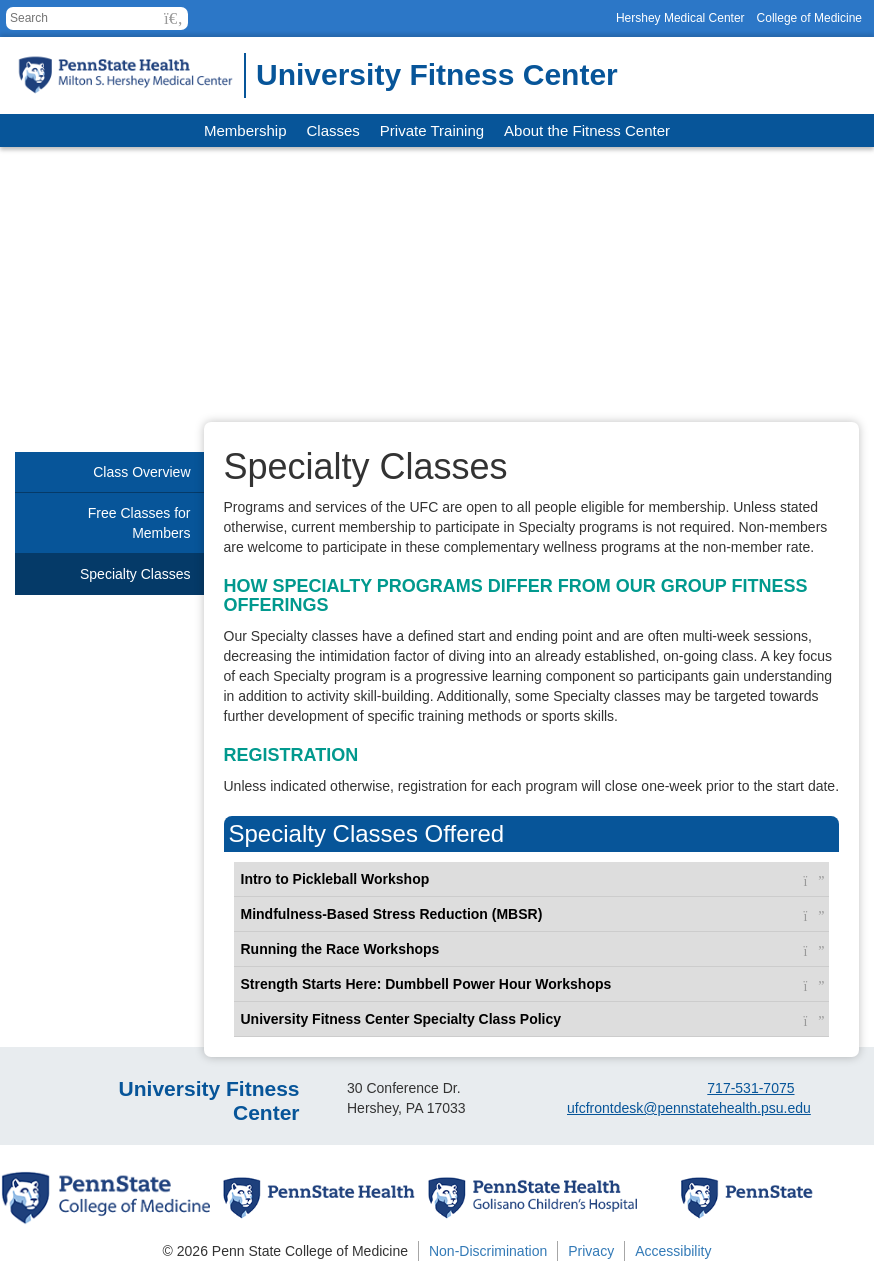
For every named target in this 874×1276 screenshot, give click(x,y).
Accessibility (673, 1251)
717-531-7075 (750, 1088)
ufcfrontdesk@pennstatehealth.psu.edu (689, 1108)
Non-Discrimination (488, 1251)
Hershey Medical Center (680, 18)
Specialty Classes (135, 574)
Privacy (591, 1251)
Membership (245, 130)
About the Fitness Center (587, 130)
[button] (173, 18)
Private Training (432, 130)
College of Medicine (809, 18)
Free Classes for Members (139, 523)
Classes (333, 130)
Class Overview (141, 472)
